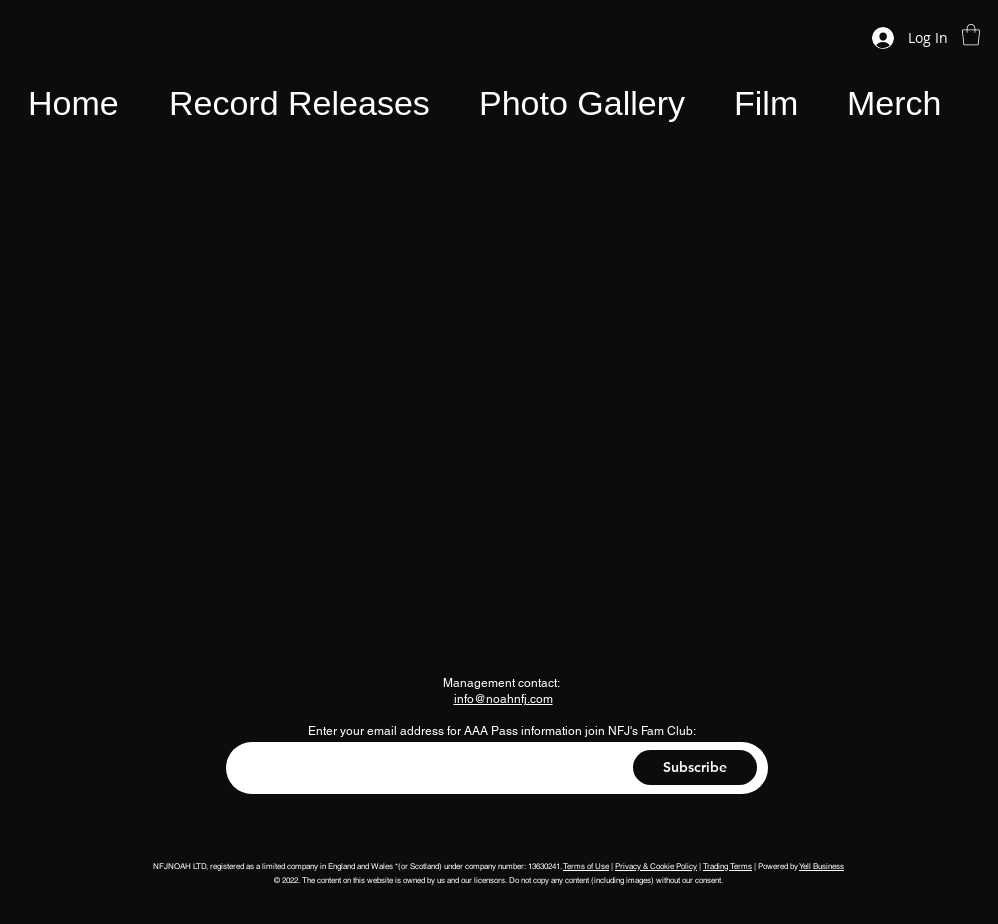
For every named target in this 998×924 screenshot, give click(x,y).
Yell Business (821, 866)
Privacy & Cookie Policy (656, 866)
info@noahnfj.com (503, 699)
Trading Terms (727, 866)
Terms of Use (586, 866)
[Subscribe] (695, 767)
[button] (971, 34)
